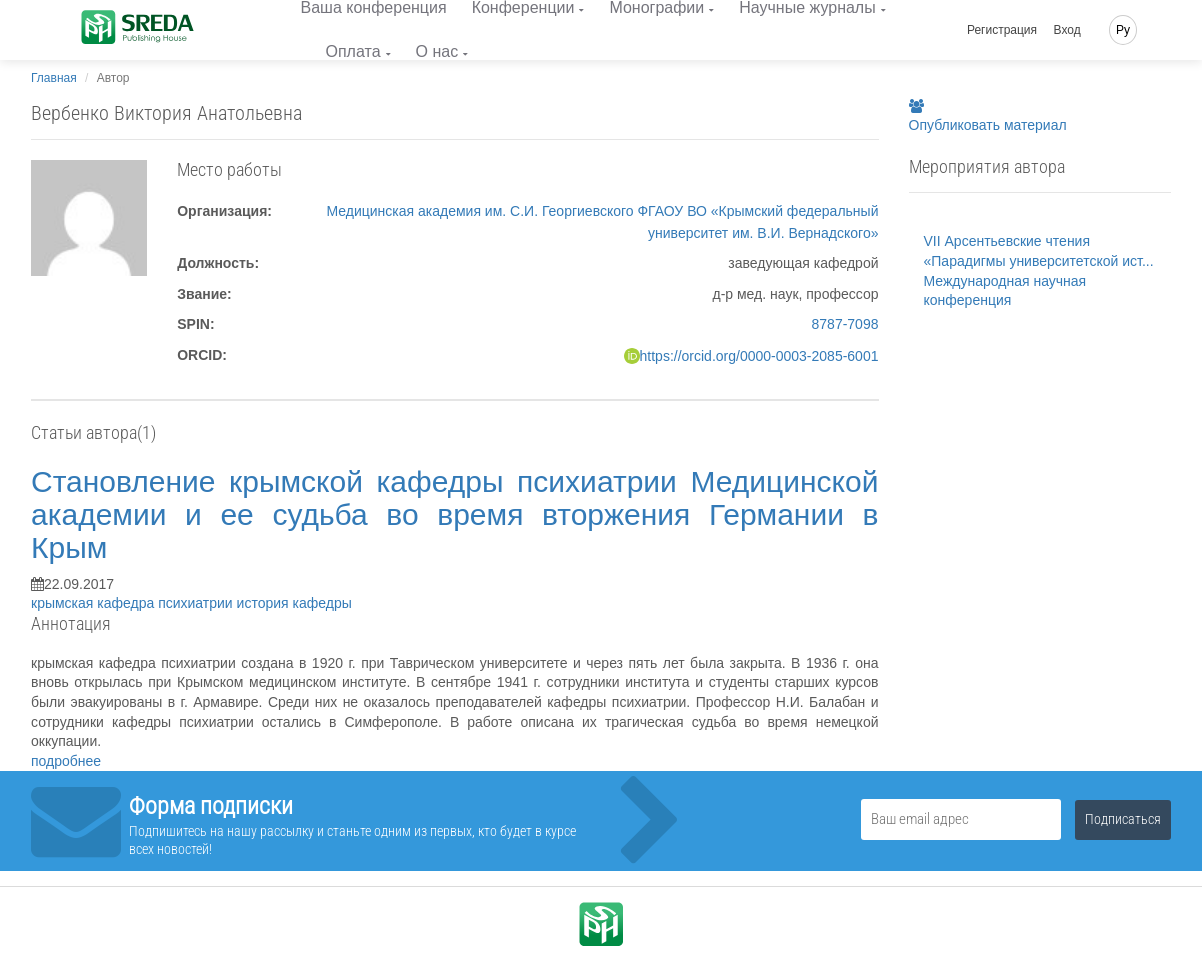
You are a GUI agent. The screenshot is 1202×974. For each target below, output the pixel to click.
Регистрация (1002, 30)
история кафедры (294, 603)
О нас (437, 51)
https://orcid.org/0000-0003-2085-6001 (759, 356)
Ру (1123, 30)
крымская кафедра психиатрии (134, 603)
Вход (1067, 30)
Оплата (353, 51)
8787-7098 (845, 324)
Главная (54, 78)
